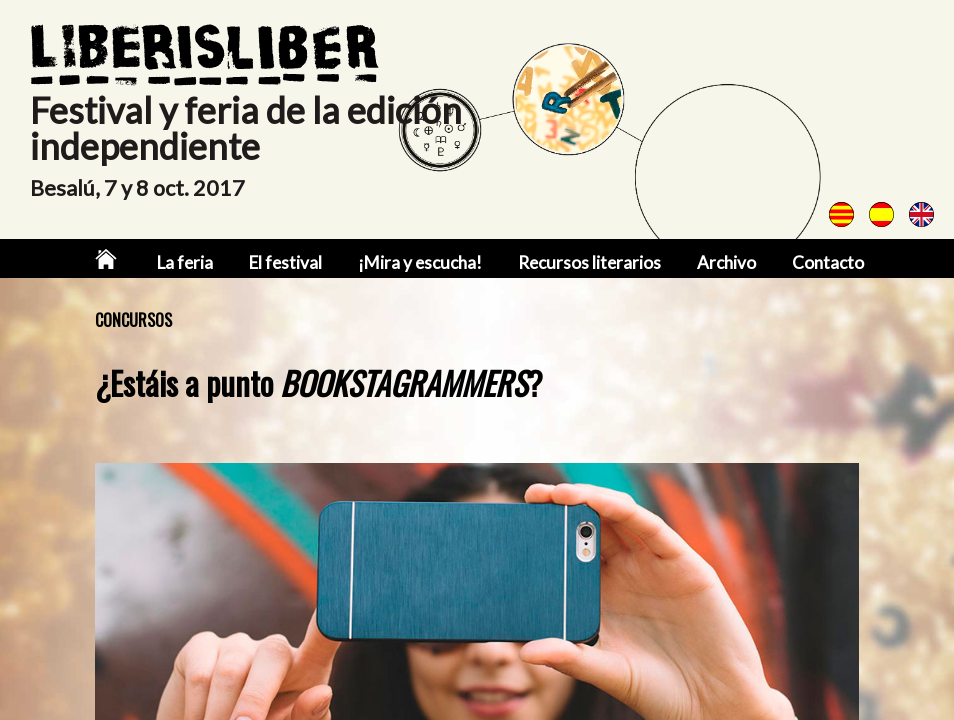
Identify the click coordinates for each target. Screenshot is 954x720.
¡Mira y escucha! (420, 262)
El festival (285, 262)
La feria (185, 262)
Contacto (828, 262)
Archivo (726, 262)
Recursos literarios (589, 262)
